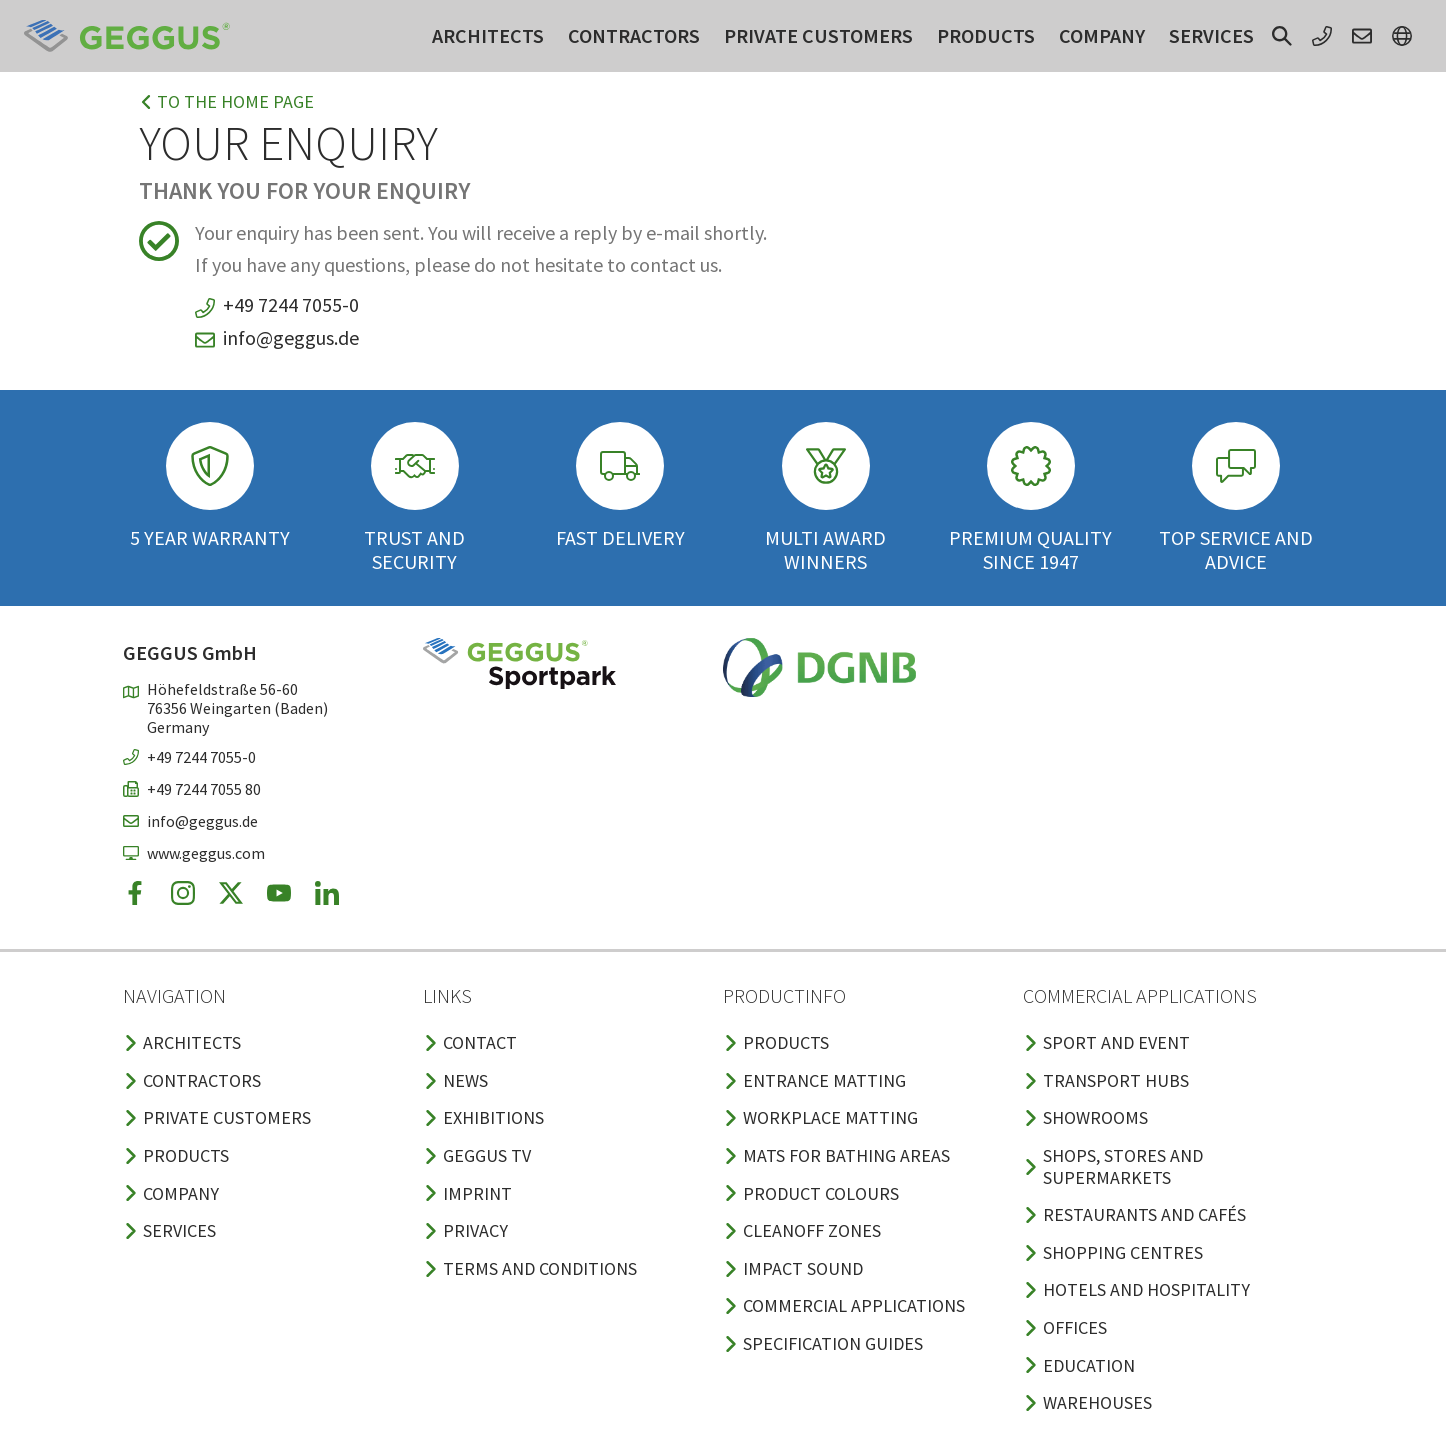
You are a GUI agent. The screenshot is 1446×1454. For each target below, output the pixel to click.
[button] (1282, 36)
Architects (488, 35)
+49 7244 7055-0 (291, 304)
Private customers (818, 35)
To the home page (226, 101)
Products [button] (986, 35)
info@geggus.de (291, 337)
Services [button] (1211, 35)
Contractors (634, 35)
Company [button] (1102, 35)
